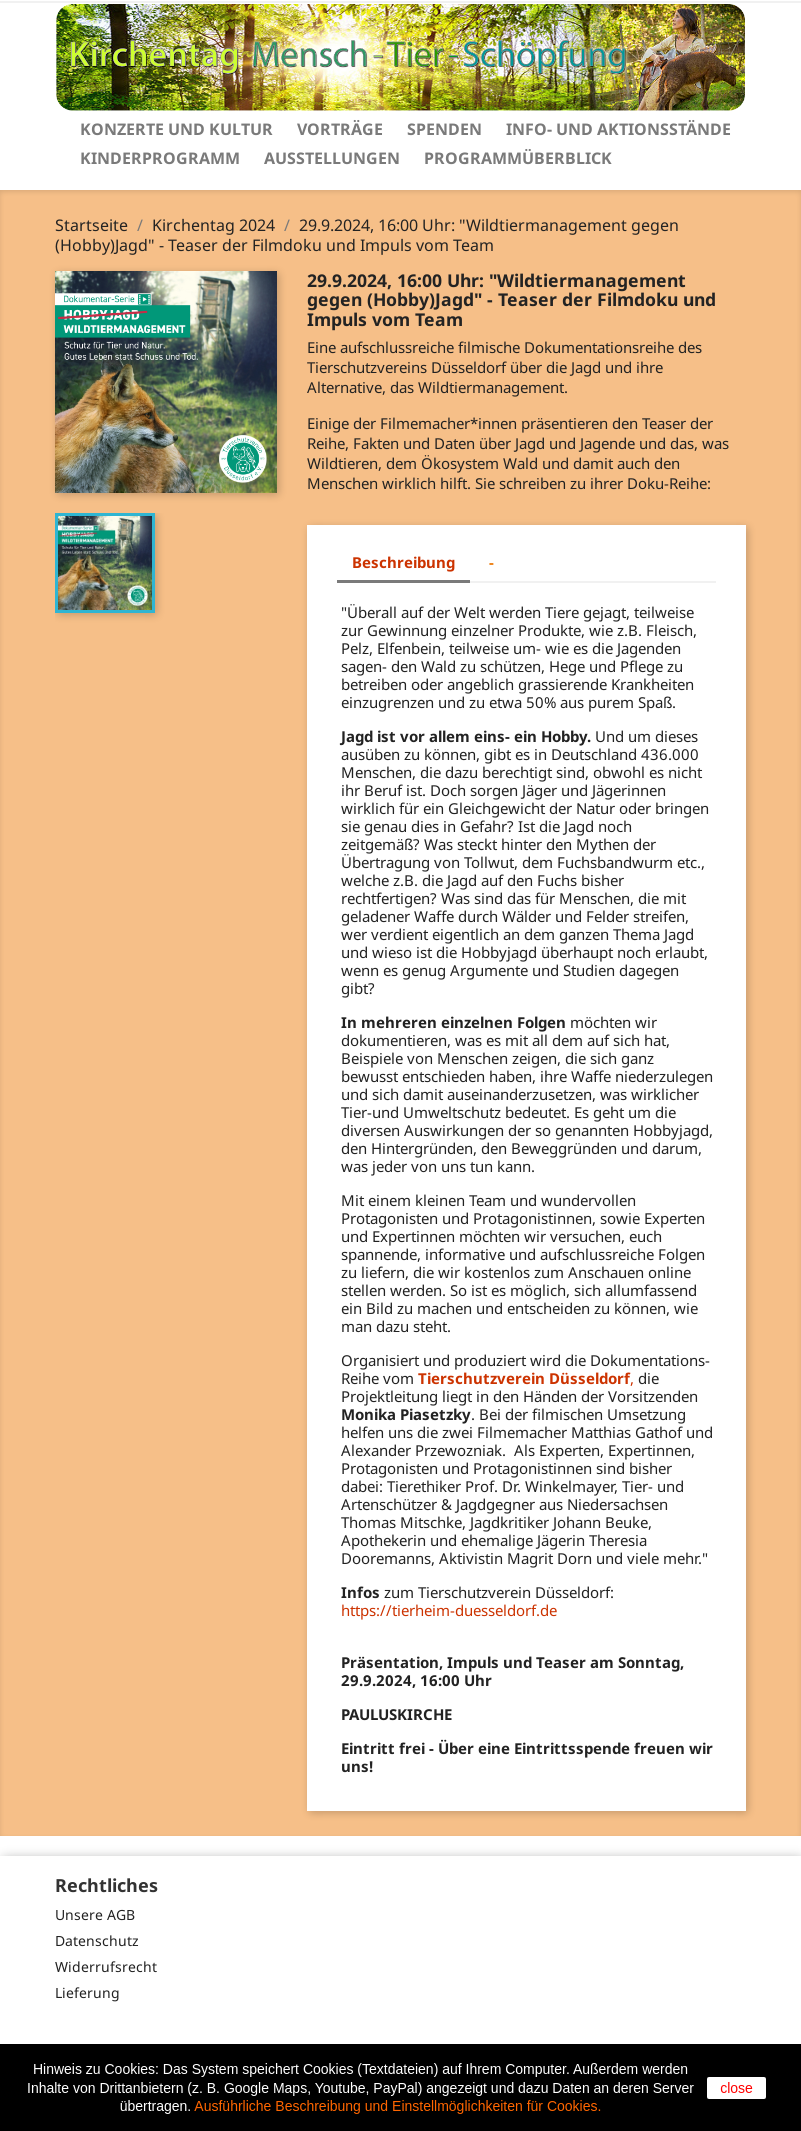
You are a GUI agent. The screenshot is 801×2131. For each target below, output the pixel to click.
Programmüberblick (518, 158)
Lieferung (87, 1992)
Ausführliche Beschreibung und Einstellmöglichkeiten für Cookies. (397, 2106)
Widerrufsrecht (106, 1966)
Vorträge (340, 129)
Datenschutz (97, 1940)
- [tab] (491, 562)
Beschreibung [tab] (403, 562)
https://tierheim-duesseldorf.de (449, 1610)
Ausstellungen (332, 158)
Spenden (444, 129)
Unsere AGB (95, 1914)
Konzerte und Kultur (176, 129)
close (736, 2088)
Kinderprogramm (160, 158)
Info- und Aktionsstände (618, 129)
